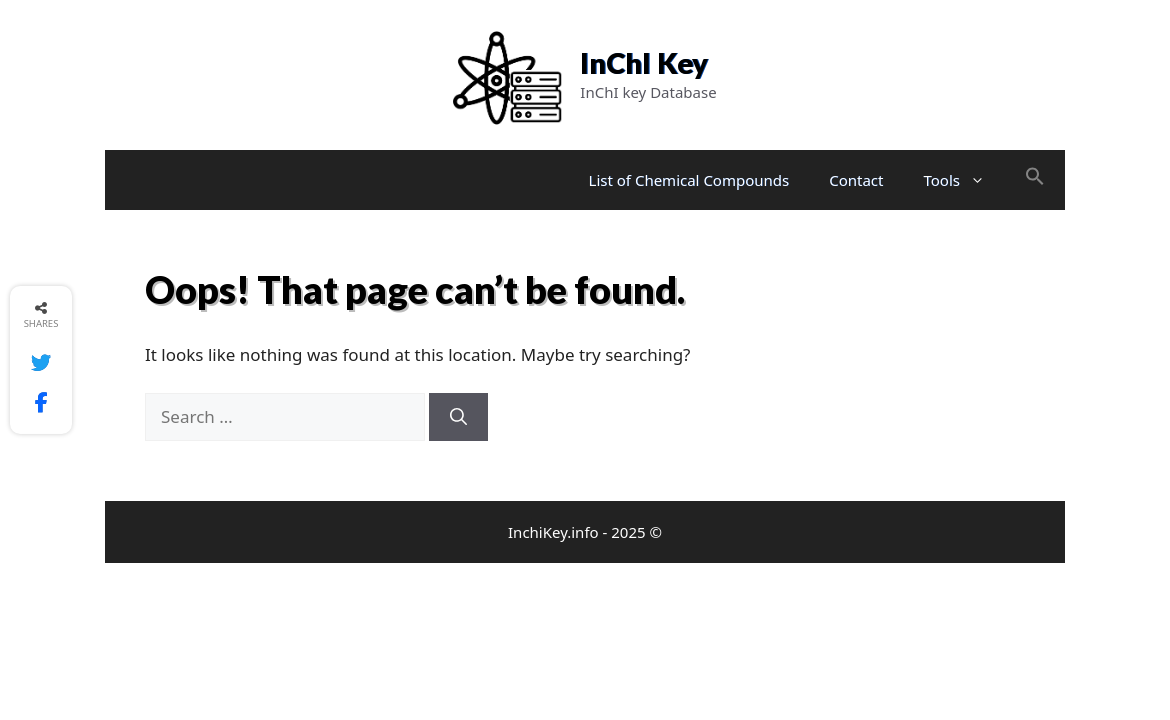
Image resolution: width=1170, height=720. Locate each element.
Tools (965, 180)
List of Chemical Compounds (689, 180)
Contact (856, 180)
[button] (1035, 180)
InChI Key (644, 62)
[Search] (458, 417)
